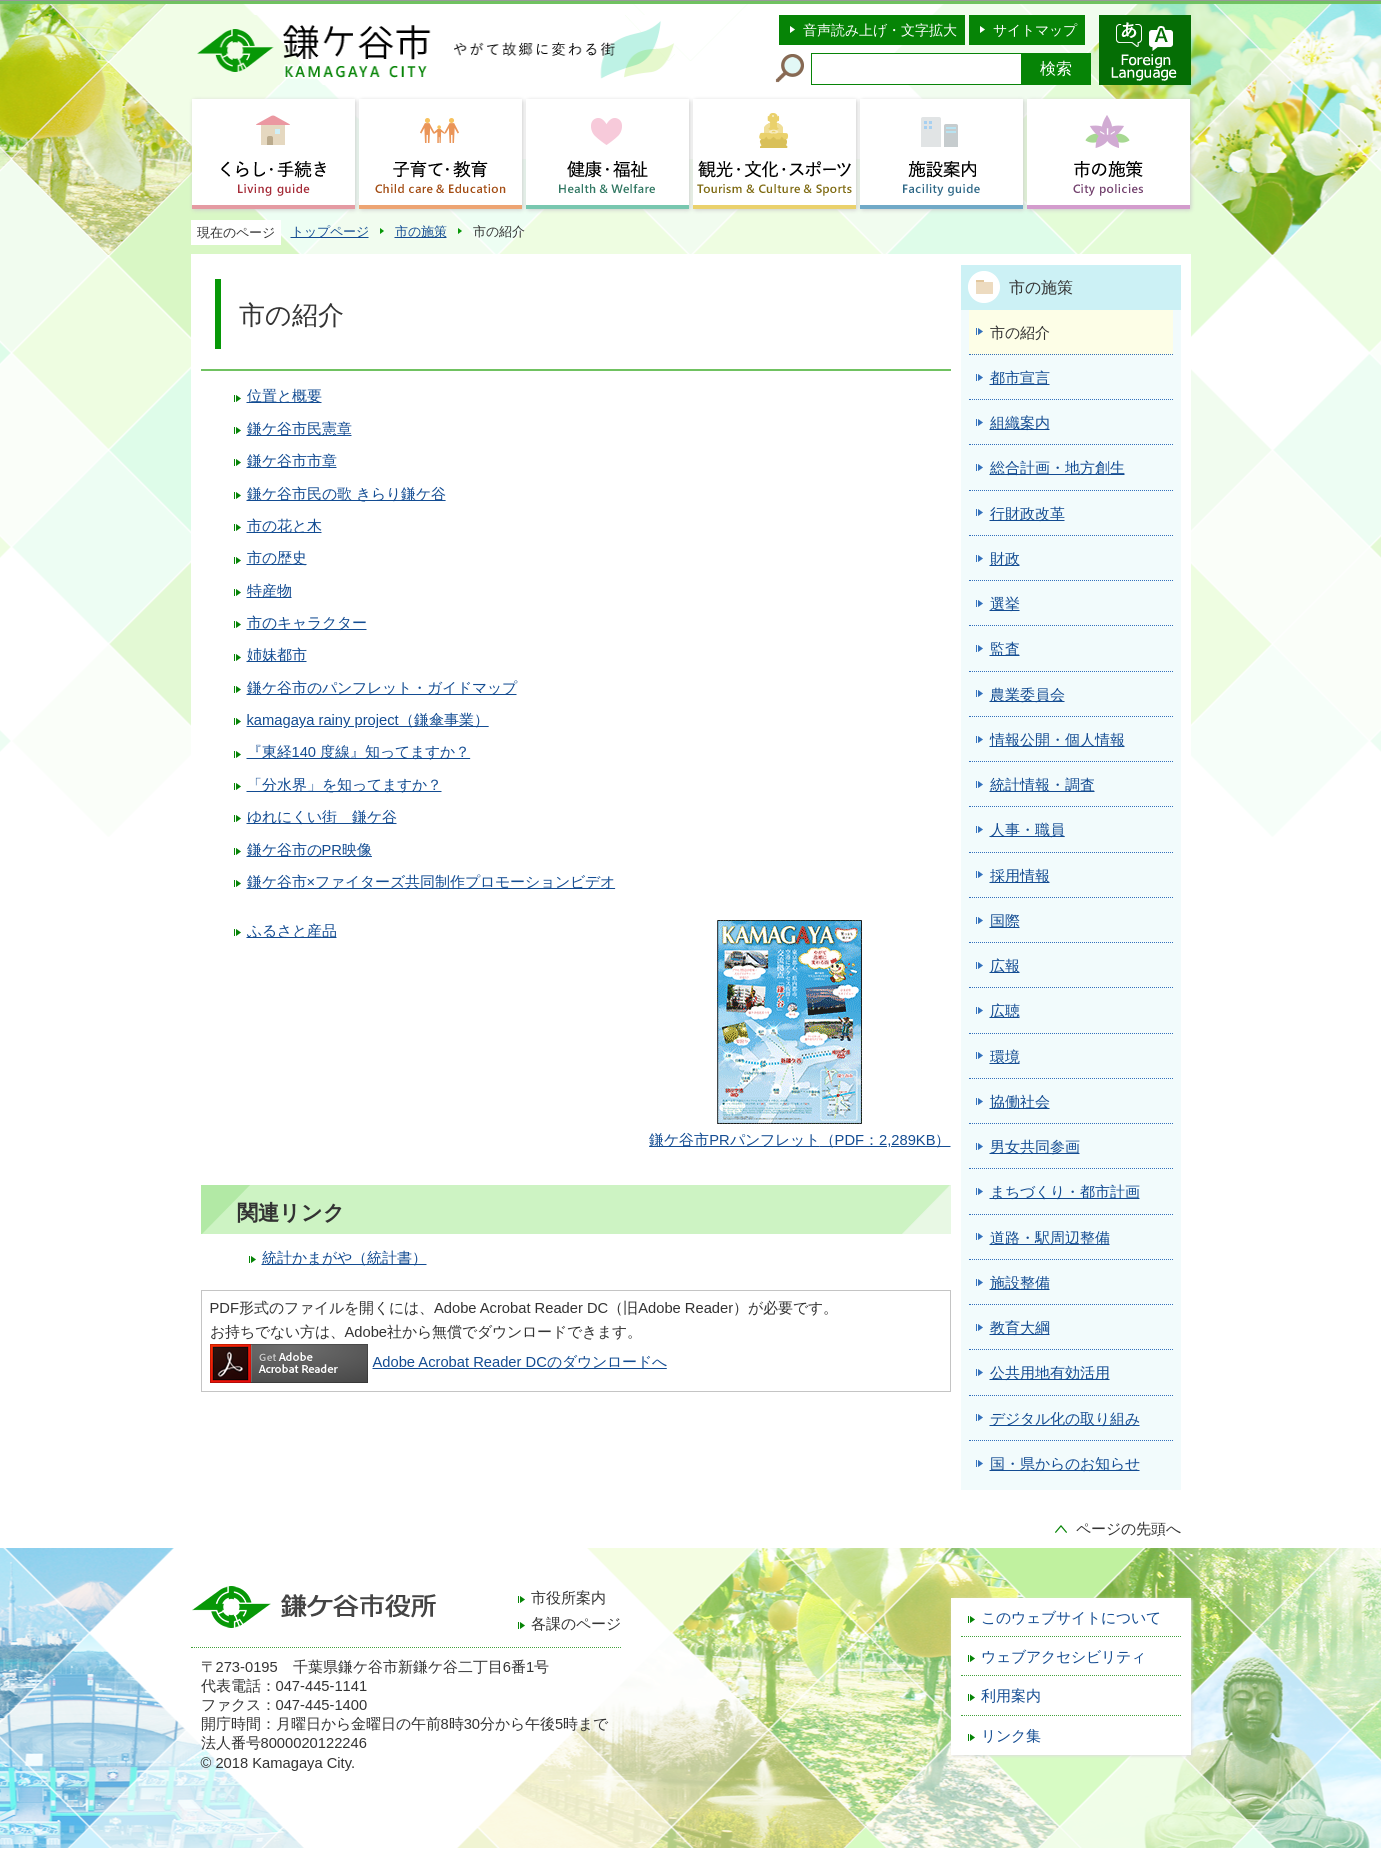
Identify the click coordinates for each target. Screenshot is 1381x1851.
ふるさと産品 (292, 931)
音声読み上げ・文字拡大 (880, 30)
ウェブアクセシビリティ (1063, 1657)
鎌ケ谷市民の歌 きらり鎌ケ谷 (346, 494)
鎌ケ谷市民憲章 (299, 429)
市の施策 (421, 231)
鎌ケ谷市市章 (292, 461)
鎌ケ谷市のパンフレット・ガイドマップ (382, 688)
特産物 (269, 591)
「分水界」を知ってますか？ (344, 785)
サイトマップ (1035, 30)
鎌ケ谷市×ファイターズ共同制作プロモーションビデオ (431, 882)
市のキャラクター (307, 623)
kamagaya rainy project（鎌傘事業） (368, 720)
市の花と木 (284, 526)
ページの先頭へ (1128, 1529)
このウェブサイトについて (1071, 1618)
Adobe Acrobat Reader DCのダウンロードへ (438, 1362)
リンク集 (1011, 1736)
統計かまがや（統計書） (344, 1258)
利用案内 (1011, 1696)
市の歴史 (277, 558)
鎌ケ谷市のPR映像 (309, 850)
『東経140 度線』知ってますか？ (359, 752)
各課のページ (576, 1624)
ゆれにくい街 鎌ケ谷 (322, 817)
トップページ (330, 231)
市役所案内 (568, 1598)
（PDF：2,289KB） (799, 1140)
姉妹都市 (277, 655)
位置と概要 (284, 396)
